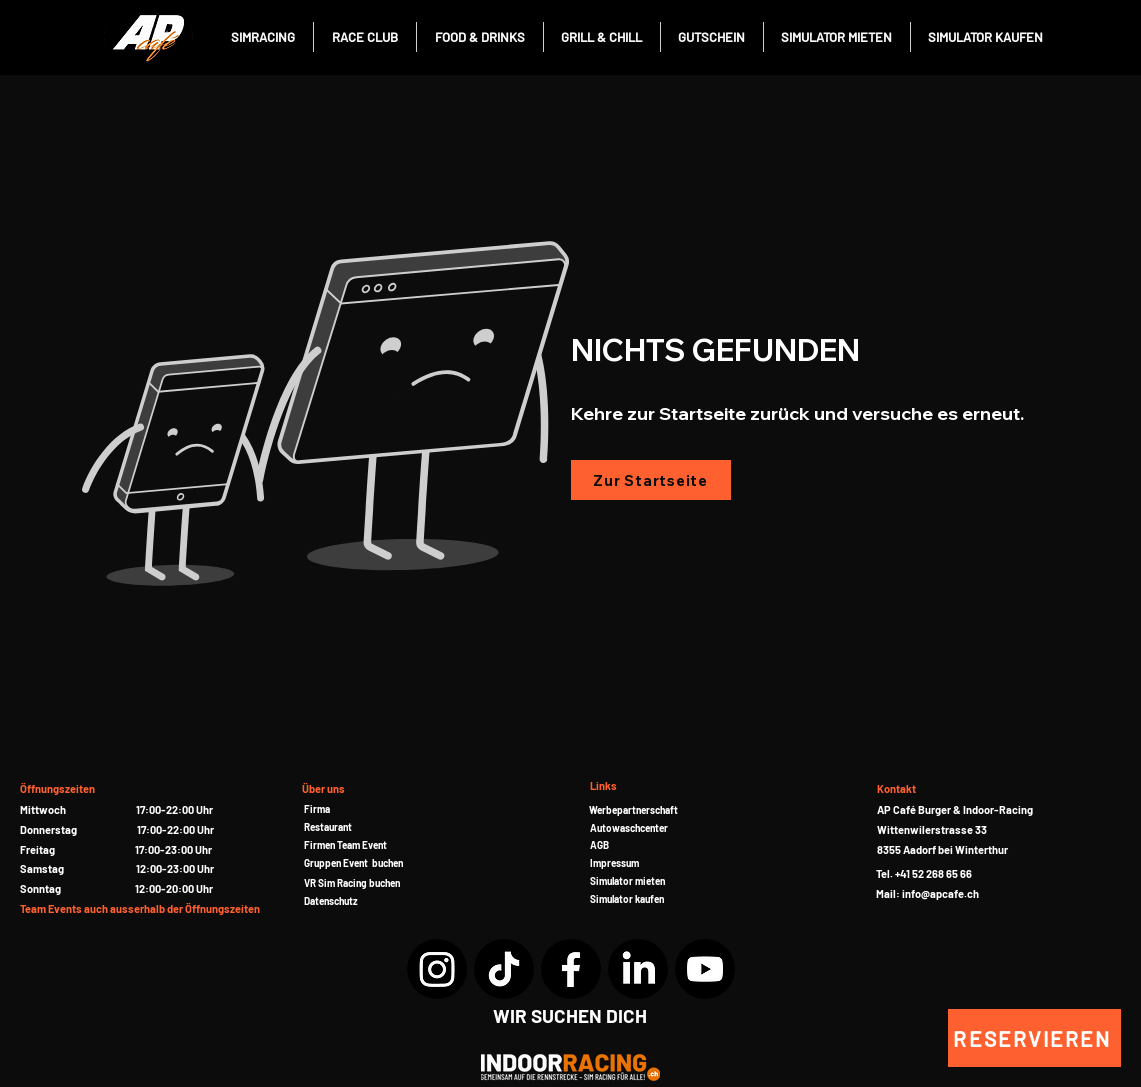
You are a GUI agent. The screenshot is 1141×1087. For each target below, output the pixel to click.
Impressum (614, 863)
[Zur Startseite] (651, 480)
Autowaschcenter (629, 828)
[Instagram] (437, 969)
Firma (317, 809)
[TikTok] (504, 969)
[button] (345, 845)
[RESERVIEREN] (1034, 1038)
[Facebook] (571, 969)
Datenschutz (331, 901)
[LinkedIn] (638, 969)
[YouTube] (705, 969)
